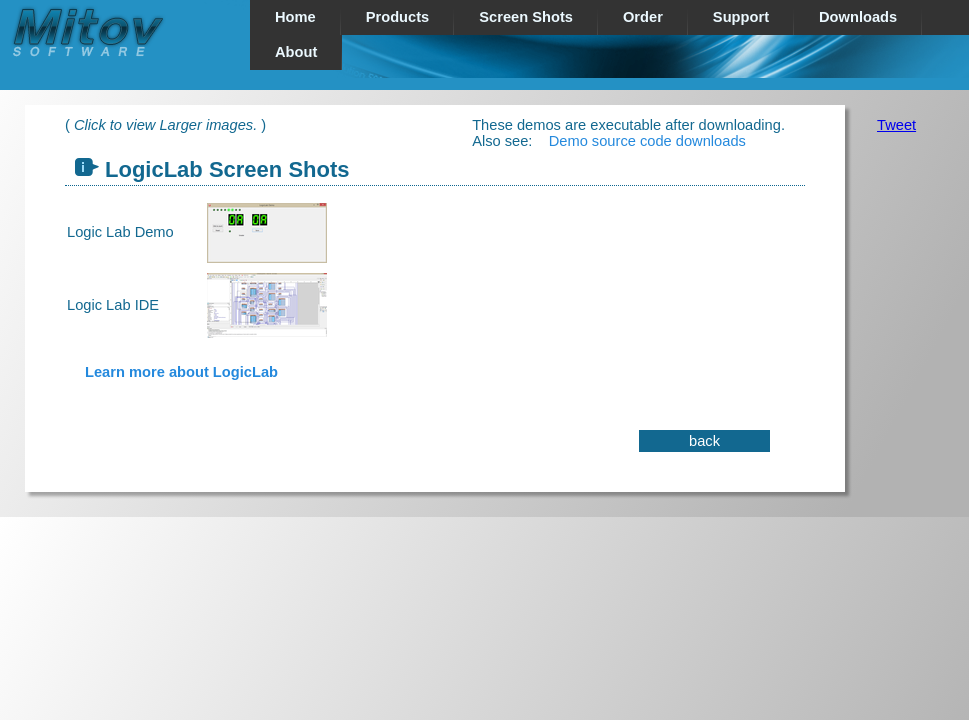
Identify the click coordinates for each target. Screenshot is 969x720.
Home (295, 17)
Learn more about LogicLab (181, 372)
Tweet (896, 125)
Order (643, 17)
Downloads (858, 17)
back (704, 441)
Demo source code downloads (647, 141)
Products (398, 17)
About (296, 52)
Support (741, 17)
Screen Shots (526, 17)
